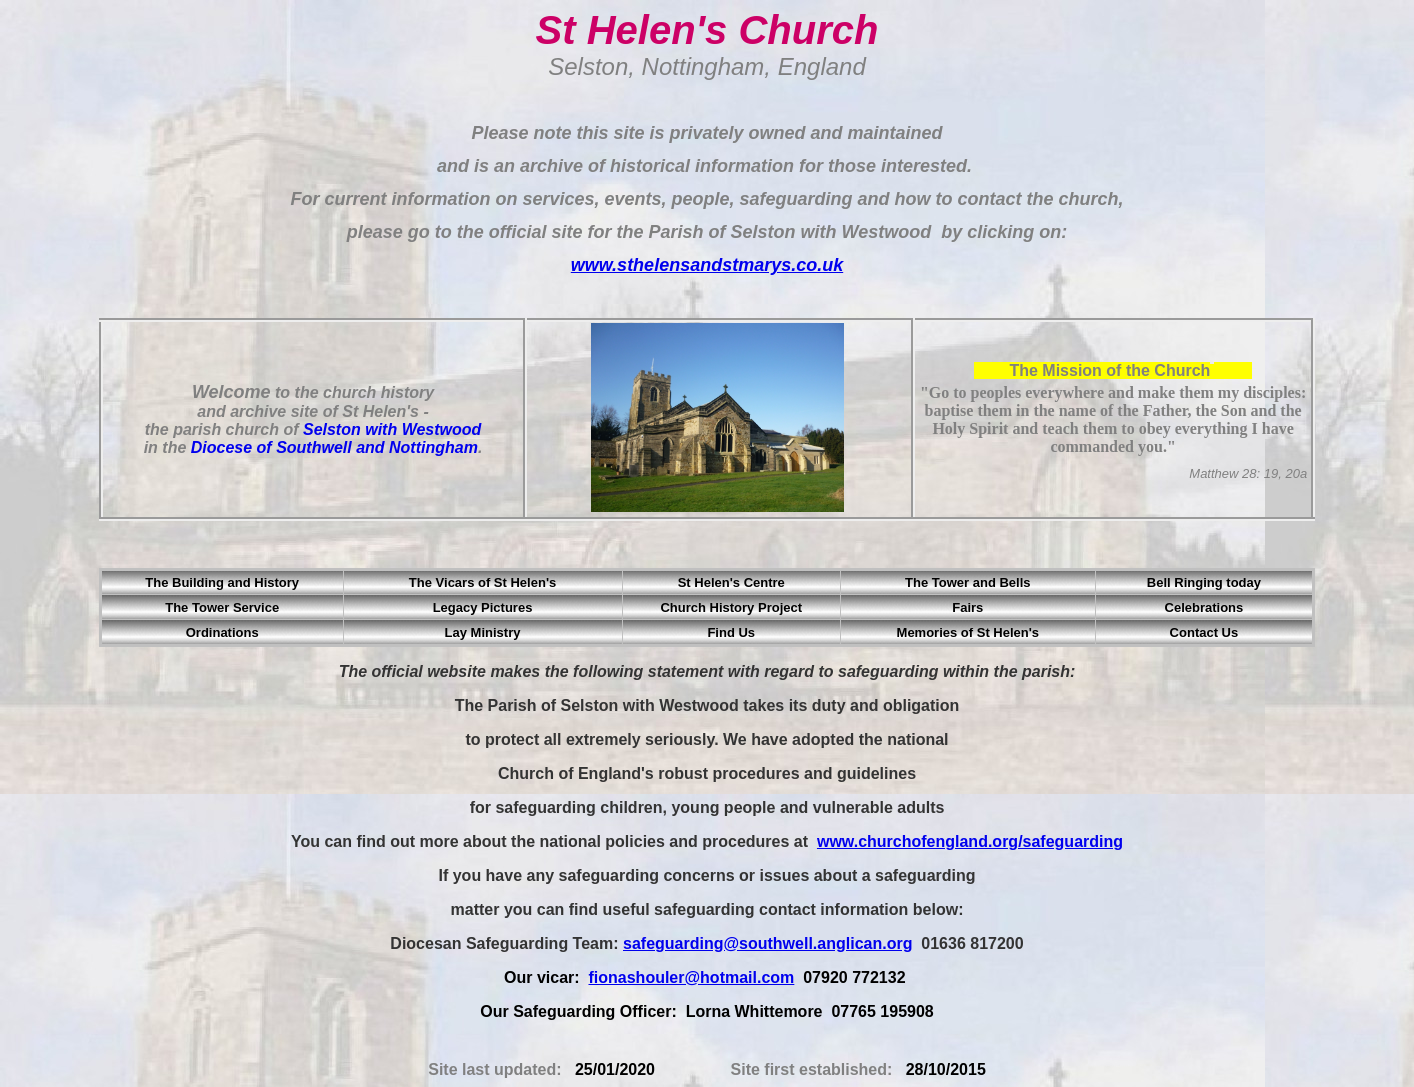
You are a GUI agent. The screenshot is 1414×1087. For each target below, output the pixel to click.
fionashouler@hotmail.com (691, 977)
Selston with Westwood (392, 429)
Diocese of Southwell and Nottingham (334, 447)
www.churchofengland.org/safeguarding (970, 841)
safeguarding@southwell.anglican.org (767, 943)
